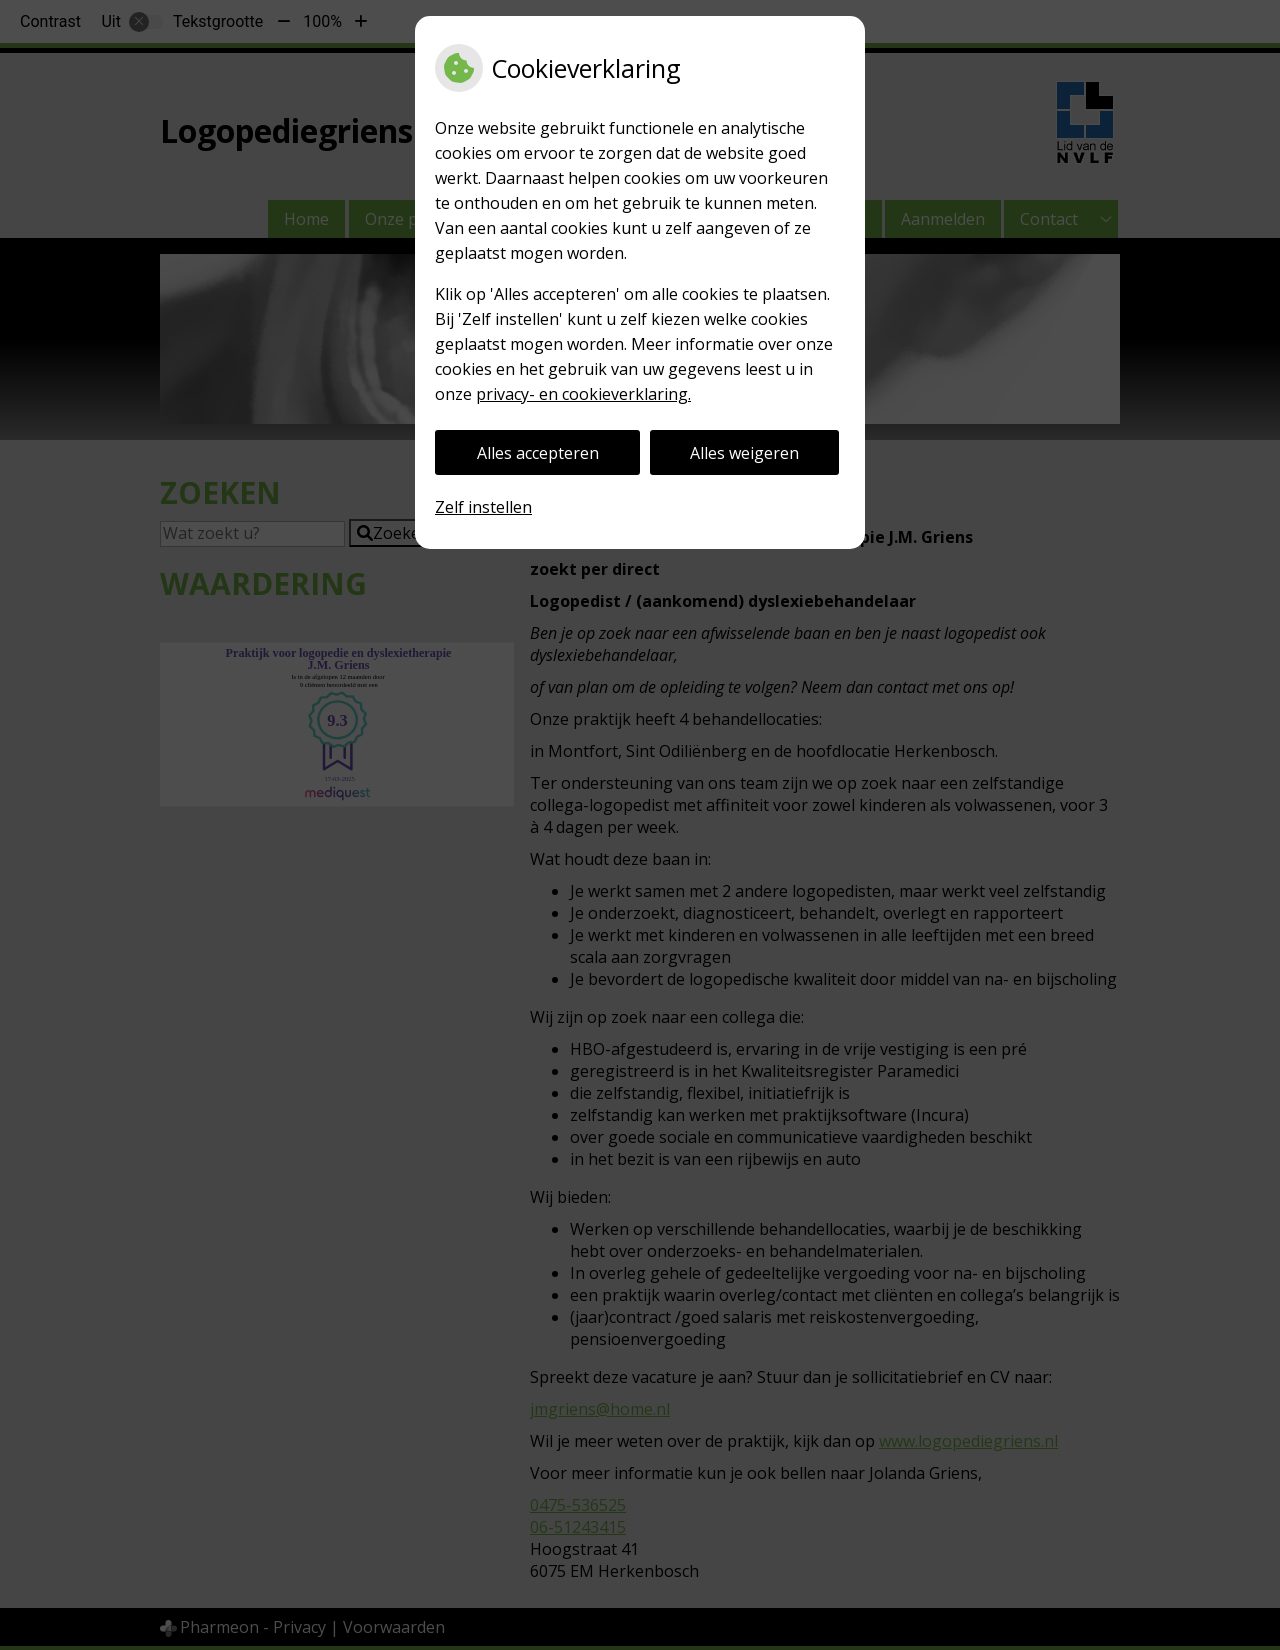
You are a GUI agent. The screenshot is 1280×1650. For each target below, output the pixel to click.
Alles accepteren (538, 453)
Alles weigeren (744, 453)
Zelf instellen (483, 507)
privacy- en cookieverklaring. (583, 394)
